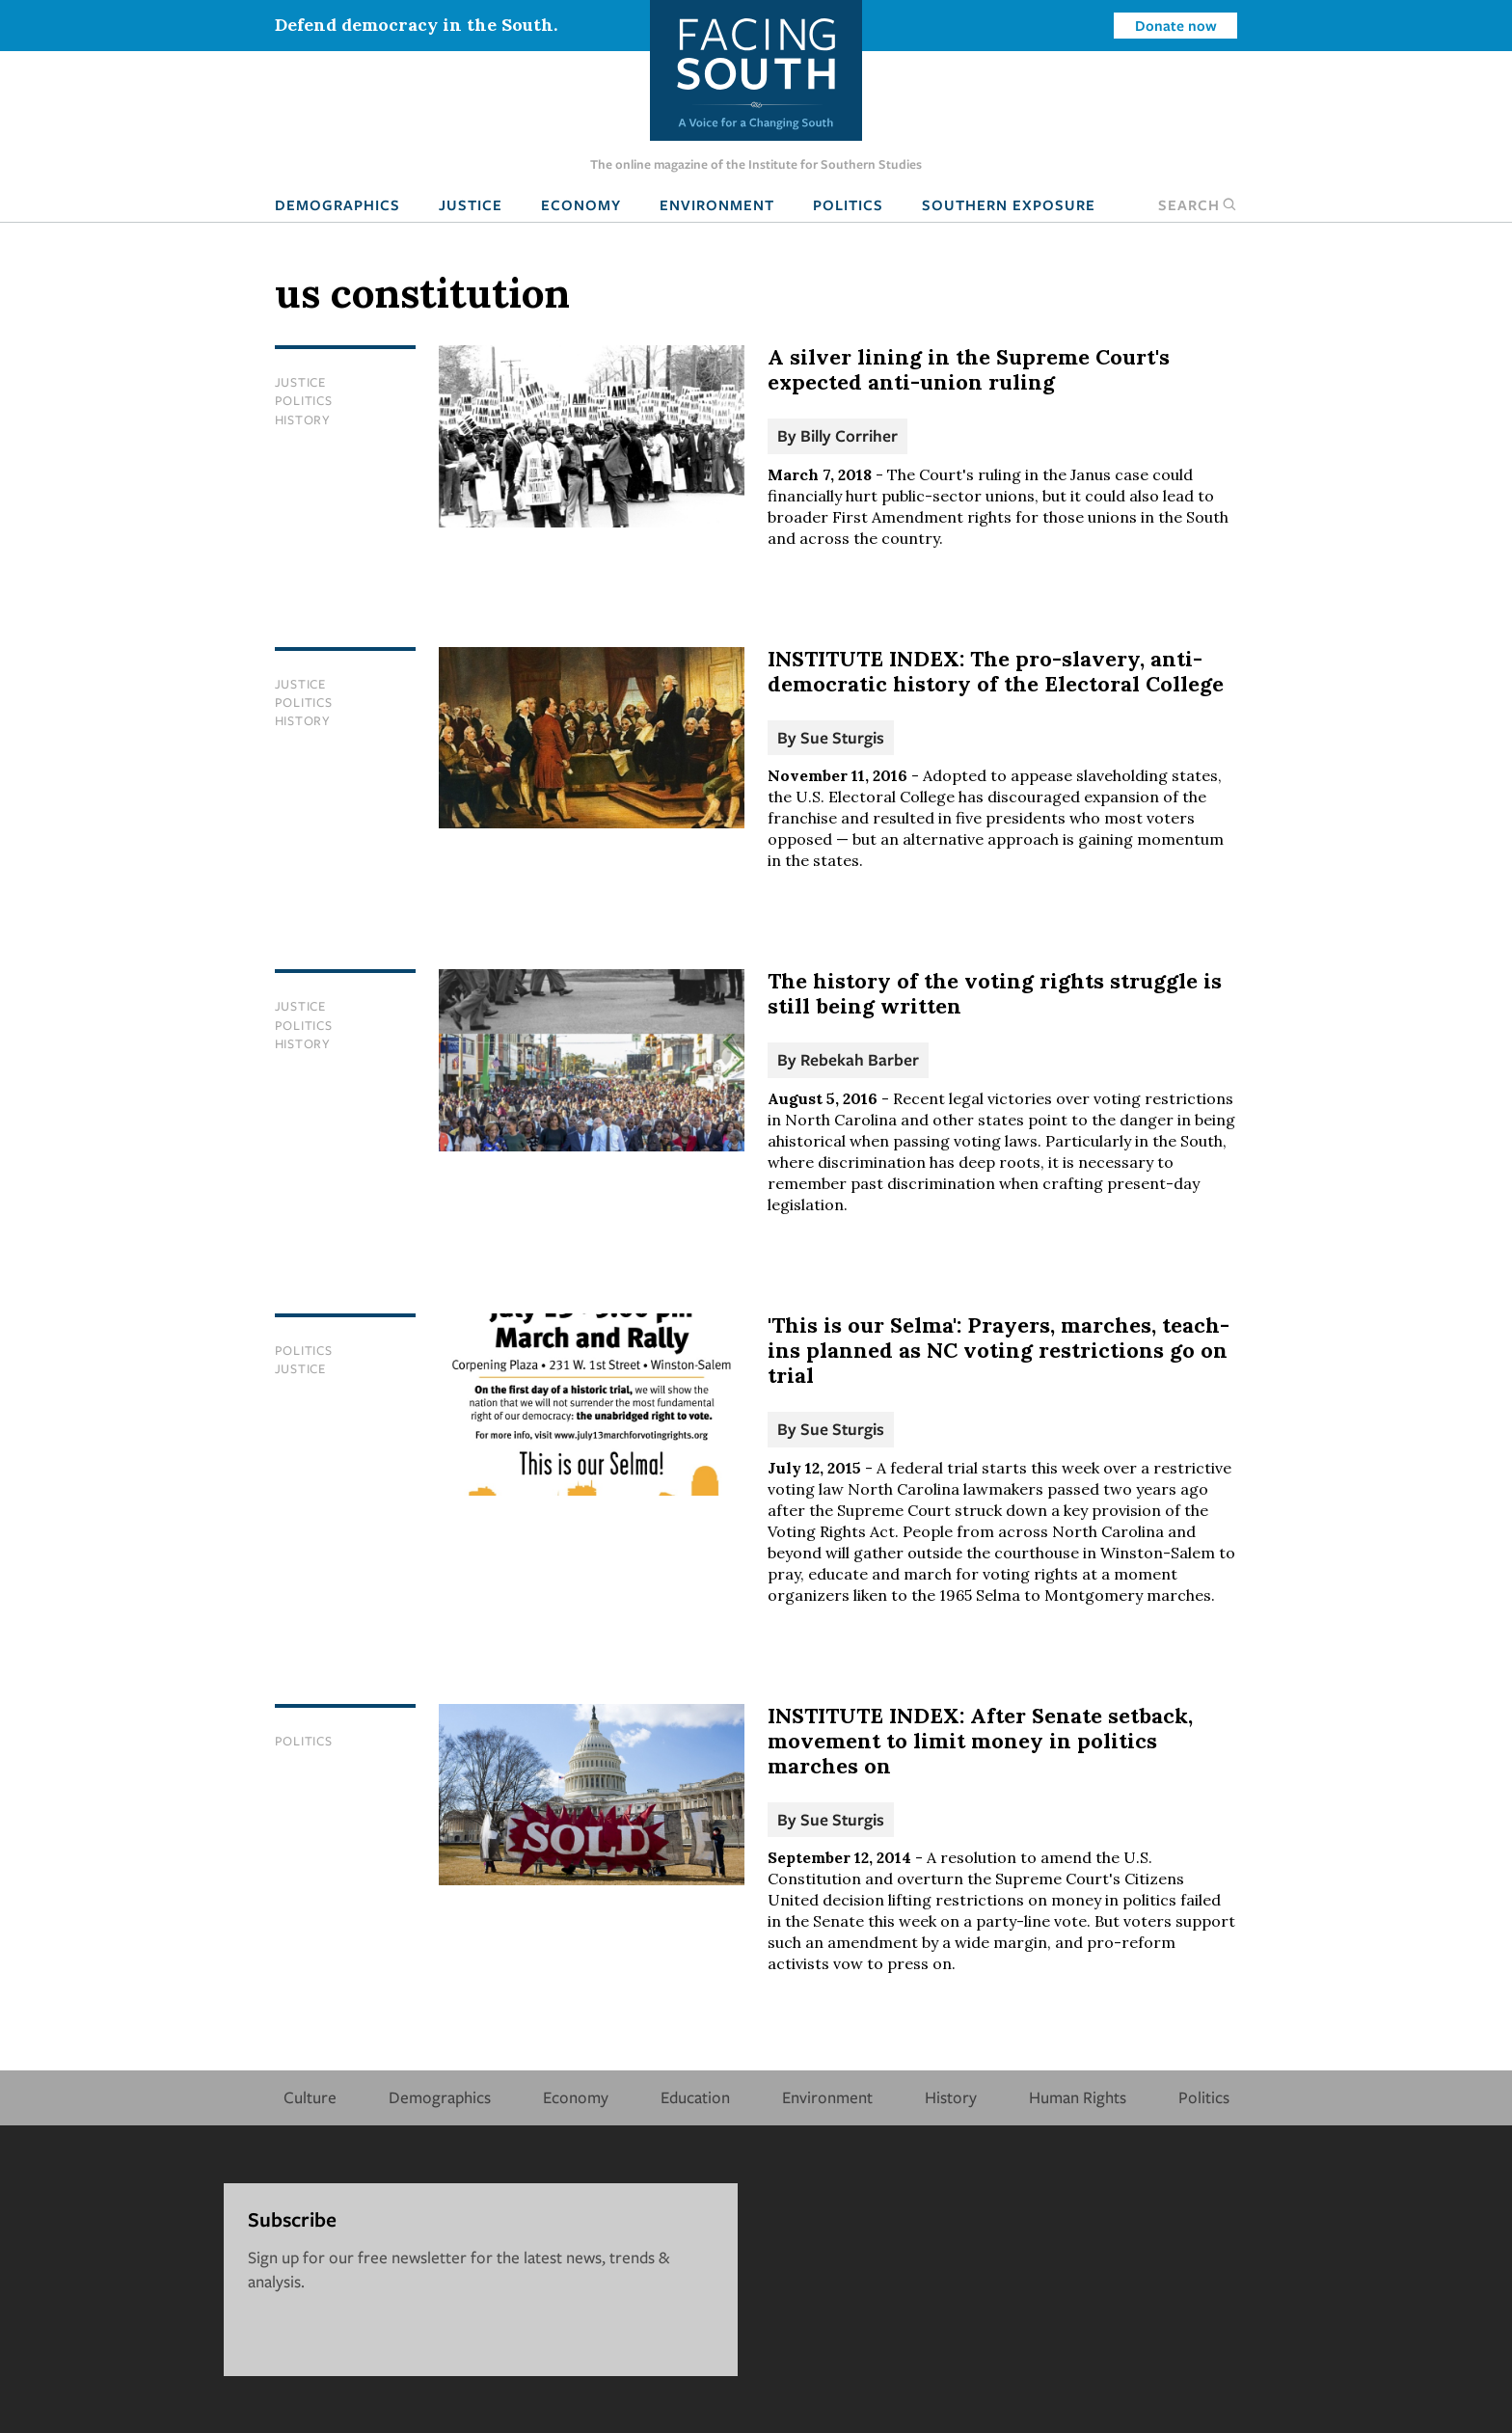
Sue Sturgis (842, 737)
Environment (717, 204)
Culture (310, 2097)
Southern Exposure (1008, 204)
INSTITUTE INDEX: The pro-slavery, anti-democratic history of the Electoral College (996, 671)
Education (695, 2097)
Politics (848, 204)
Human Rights (1077, 2097)
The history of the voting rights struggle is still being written (995, 993)
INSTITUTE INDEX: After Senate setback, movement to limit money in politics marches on (980, 1740)
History (303, 419)
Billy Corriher (849, 435)
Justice (470, 204)
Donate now (1176, 25)
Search (1197, 204)
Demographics (337, 204)
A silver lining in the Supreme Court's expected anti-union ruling (969, 369)
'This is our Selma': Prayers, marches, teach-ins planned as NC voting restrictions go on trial (998, 1350)
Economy (581, 204)
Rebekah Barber (859, 1059)
